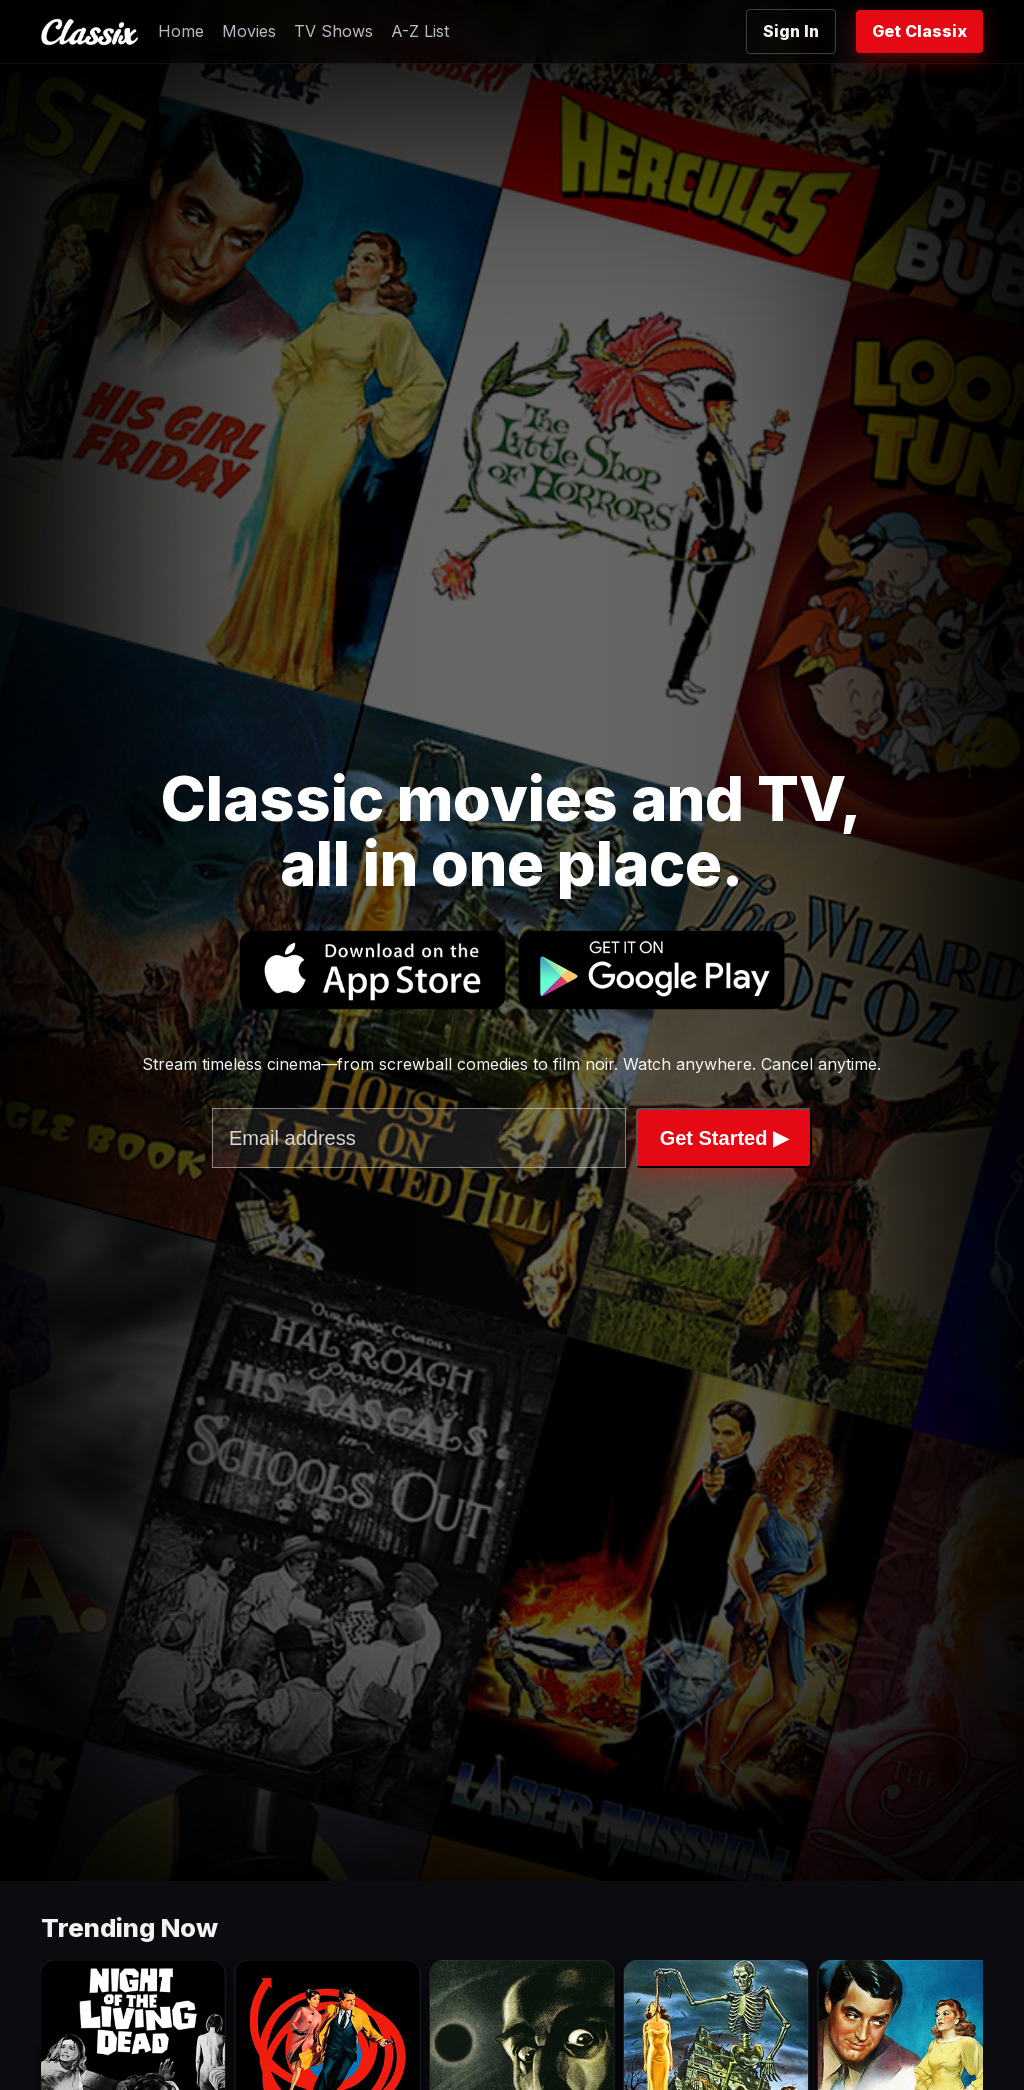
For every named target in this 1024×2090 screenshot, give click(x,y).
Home (181, 31)
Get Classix (919, 31)
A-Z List (420, 31)
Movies (249, 31)
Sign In (791, 31)
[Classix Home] (89, 32)
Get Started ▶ (724, 1138)
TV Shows (333, 31)
